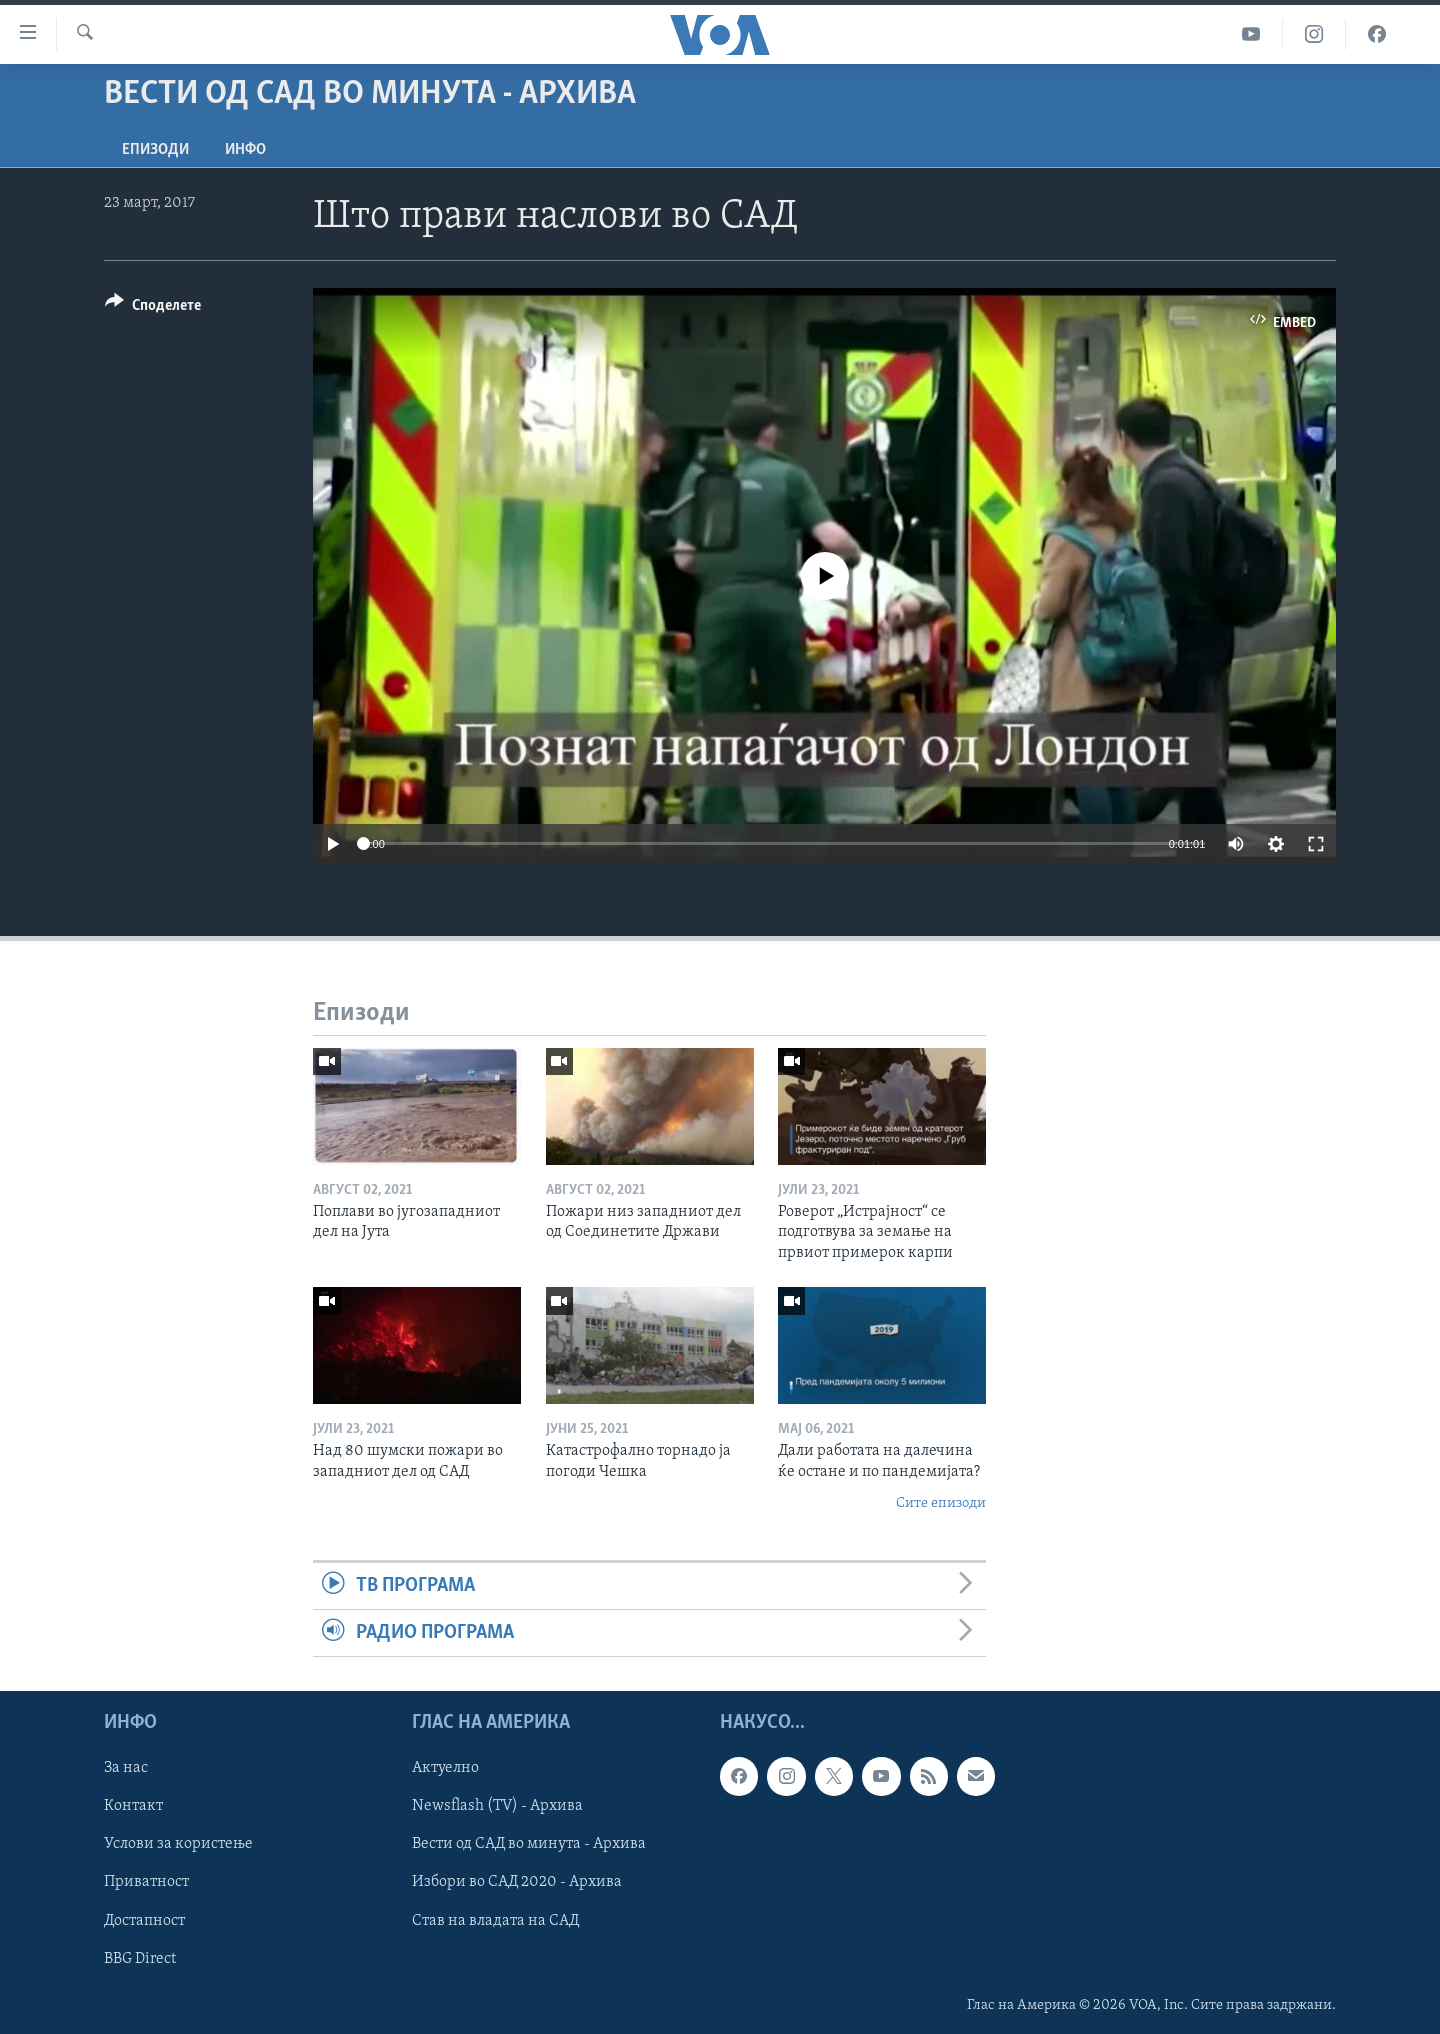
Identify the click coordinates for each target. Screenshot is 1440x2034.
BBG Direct (140, 1959)
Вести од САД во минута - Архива (529, 1845)
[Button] (153, 308)
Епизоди (155, 150)
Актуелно (445, 1769)
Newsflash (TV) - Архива (497, 1807)
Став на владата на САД (495, 1921)
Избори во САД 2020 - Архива (517, 1883)
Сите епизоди (941, 1503)
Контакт (133, 1807)
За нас (126, 1769)
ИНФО (245, 150)
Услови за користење (178, 1845)
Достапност (144, 1921)
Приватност (146, 1883)
